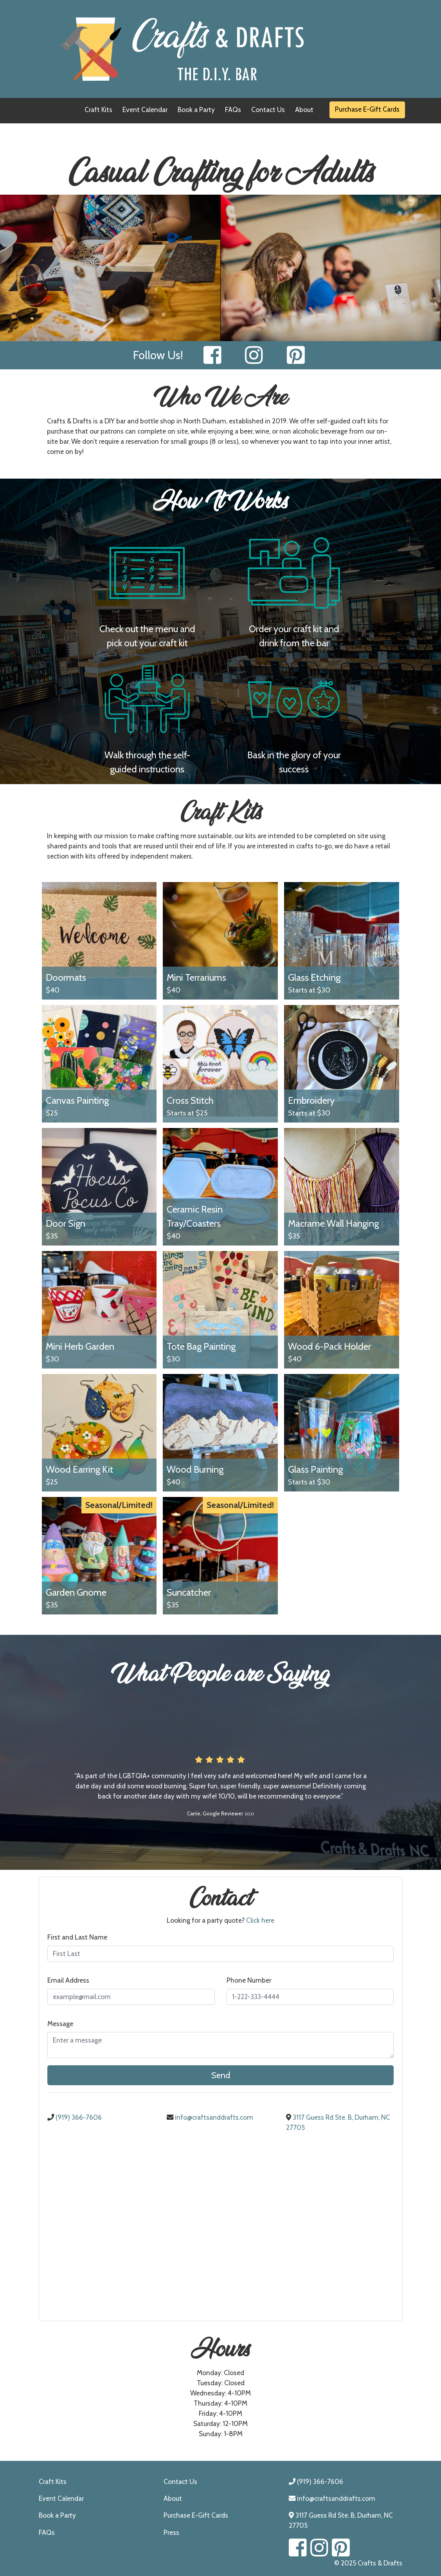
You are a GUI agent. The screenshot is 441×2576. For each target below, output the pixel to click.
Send (220, 2075)
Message (60, 2023)
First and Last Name (77, 1937)
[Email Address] (130, 1997)
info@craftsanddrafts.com (210, 2117)
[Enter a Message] (220, 2045)
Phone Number (249, 1980)
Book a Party (196, 109)
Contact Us (268, 109)
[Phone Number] (310, 1997)
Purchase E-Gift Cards (367, 109)
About (304, 109)
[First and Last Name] (220, 1954)
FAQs (233, 109)
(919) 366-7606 (74, 2117)
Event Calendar (144, 109)
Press (171, 2532)
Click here (260, 1920)
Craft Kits (98, 109)
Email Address (68, 1980)
